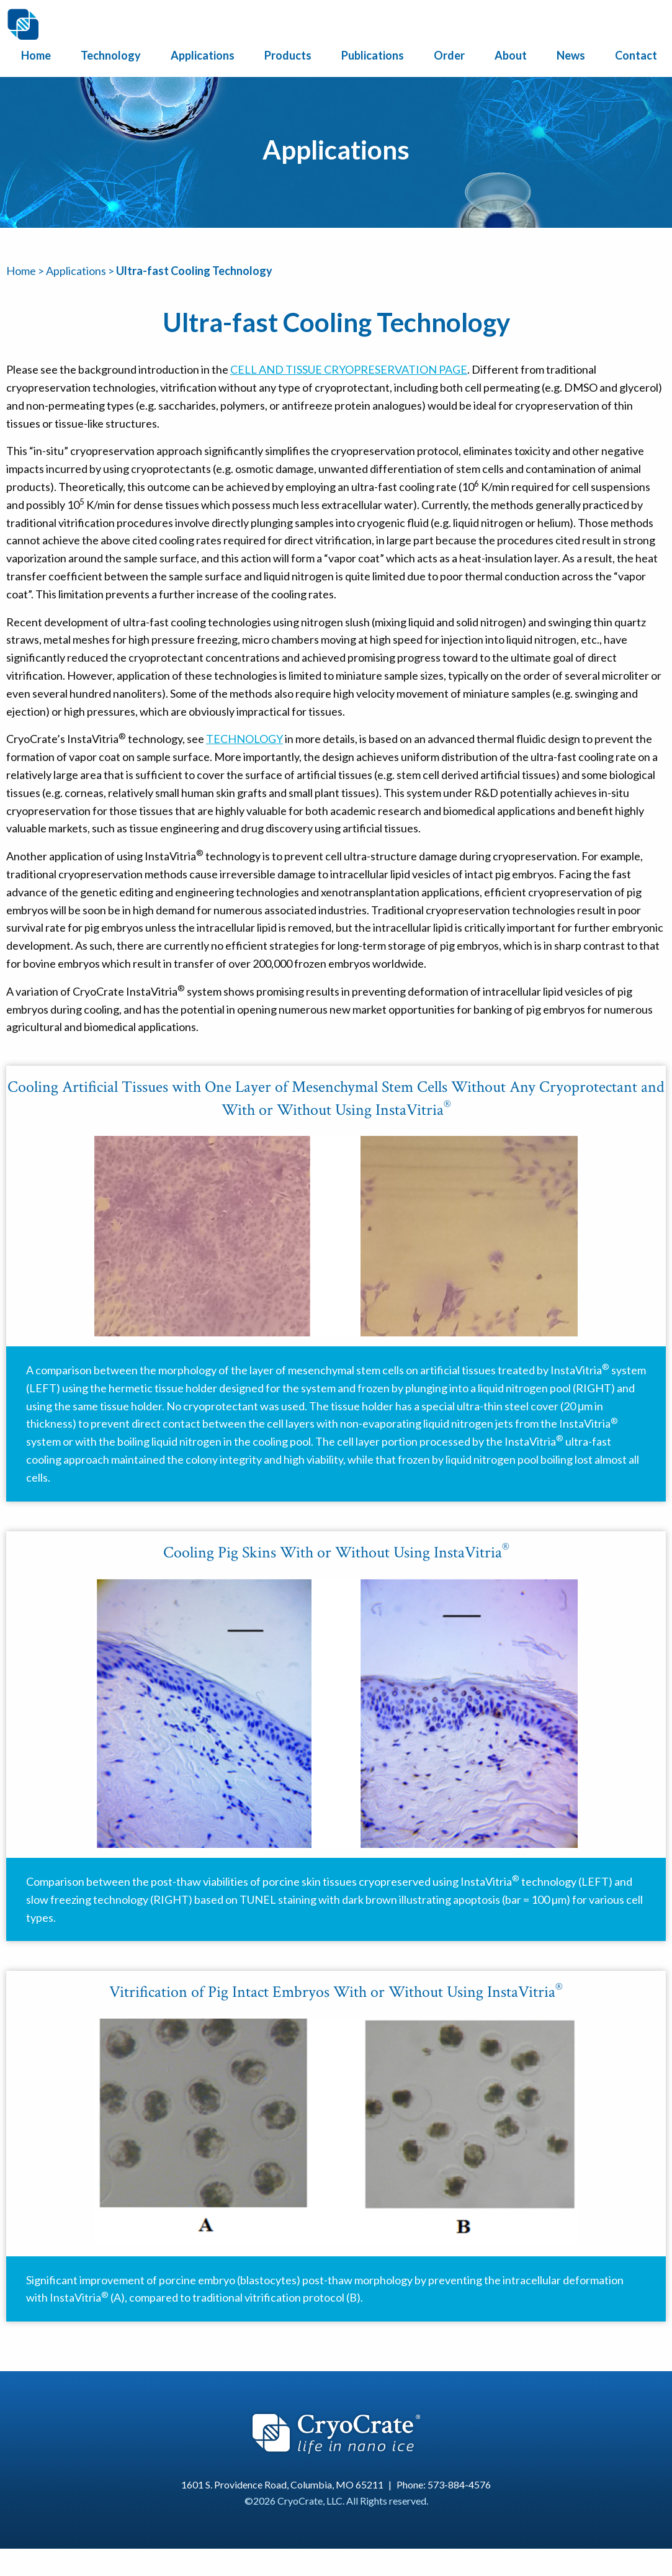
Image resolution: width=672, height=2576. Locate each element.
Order (449, 55)
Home (36, 55)
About (511, 55)
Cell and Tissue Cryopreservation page (348, 369)
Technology (111, 55)
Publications (372, 55)
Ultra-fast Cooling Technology (194, 270)
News (571, 55)
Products (287, 55)
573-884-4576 (459, 2484)
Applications (203, 55)
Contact (636, 55)
